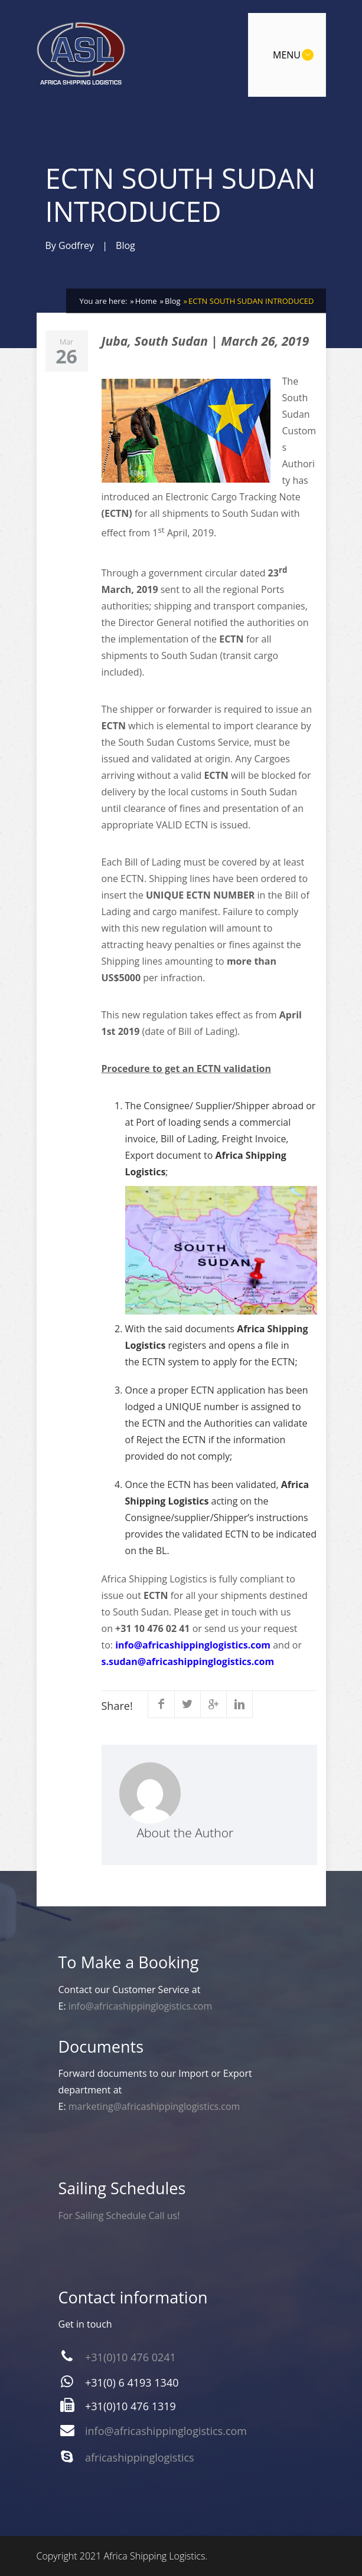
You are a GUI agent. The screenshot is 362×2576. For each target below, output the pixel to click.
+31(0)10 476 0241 (130, 2357)
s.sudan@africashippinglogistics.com (188, 1661)
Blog (125, 245)
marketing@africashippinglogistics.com (154, 2106)
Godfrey (76, 245)
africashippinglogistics (139, 2457)
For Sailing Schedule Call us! (119, 2215)
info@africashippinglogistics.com (192, 1644)
